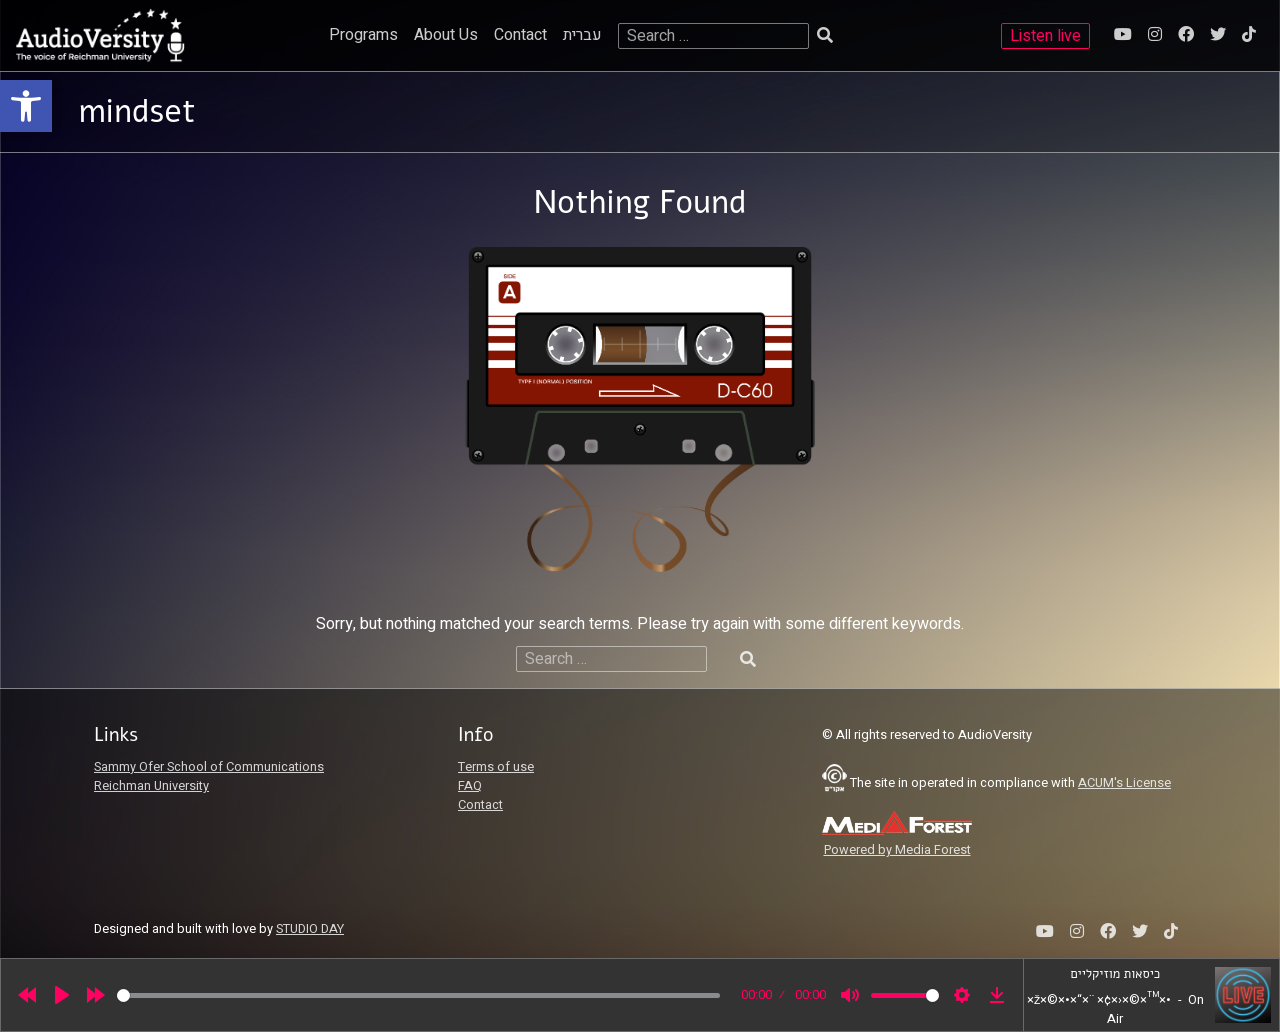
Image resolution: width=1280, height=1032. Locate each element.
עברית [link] (582, 35)
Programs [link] (363, 35)
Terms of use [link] (496, 767)
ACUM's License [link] (1124, 783)
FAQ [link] (470, 786)
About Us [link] (446, 35)
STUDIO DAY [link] (310, 929)
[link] (26, 106)
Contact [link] (520, 35)
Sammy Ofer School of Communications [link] (209, 767)
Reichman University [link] (151, 786)
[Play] (62, 995)
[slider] (418, 995)
